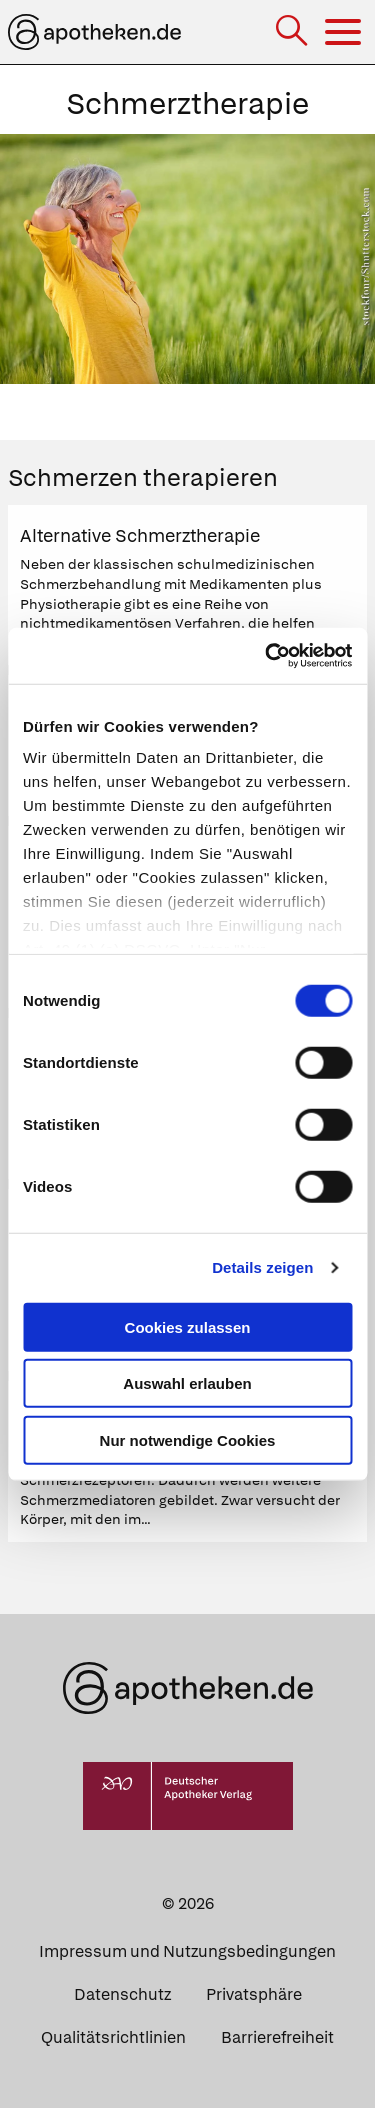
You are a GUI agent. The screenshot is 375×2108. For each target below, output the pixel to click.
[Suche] (293, 32)
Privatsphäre (254, 1994)
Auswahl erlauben (187, 1383)
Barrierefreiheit (277, 2037)
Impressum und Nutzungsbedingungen (187, 1951)
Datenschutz (122, 1994)
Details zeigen (262, 1267)
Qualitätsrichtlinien (113, 2037)
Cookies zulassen (188, 1326)
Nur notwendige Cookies (188, 1439)
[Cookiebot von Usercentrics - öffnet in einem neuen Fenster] (267, 656)
